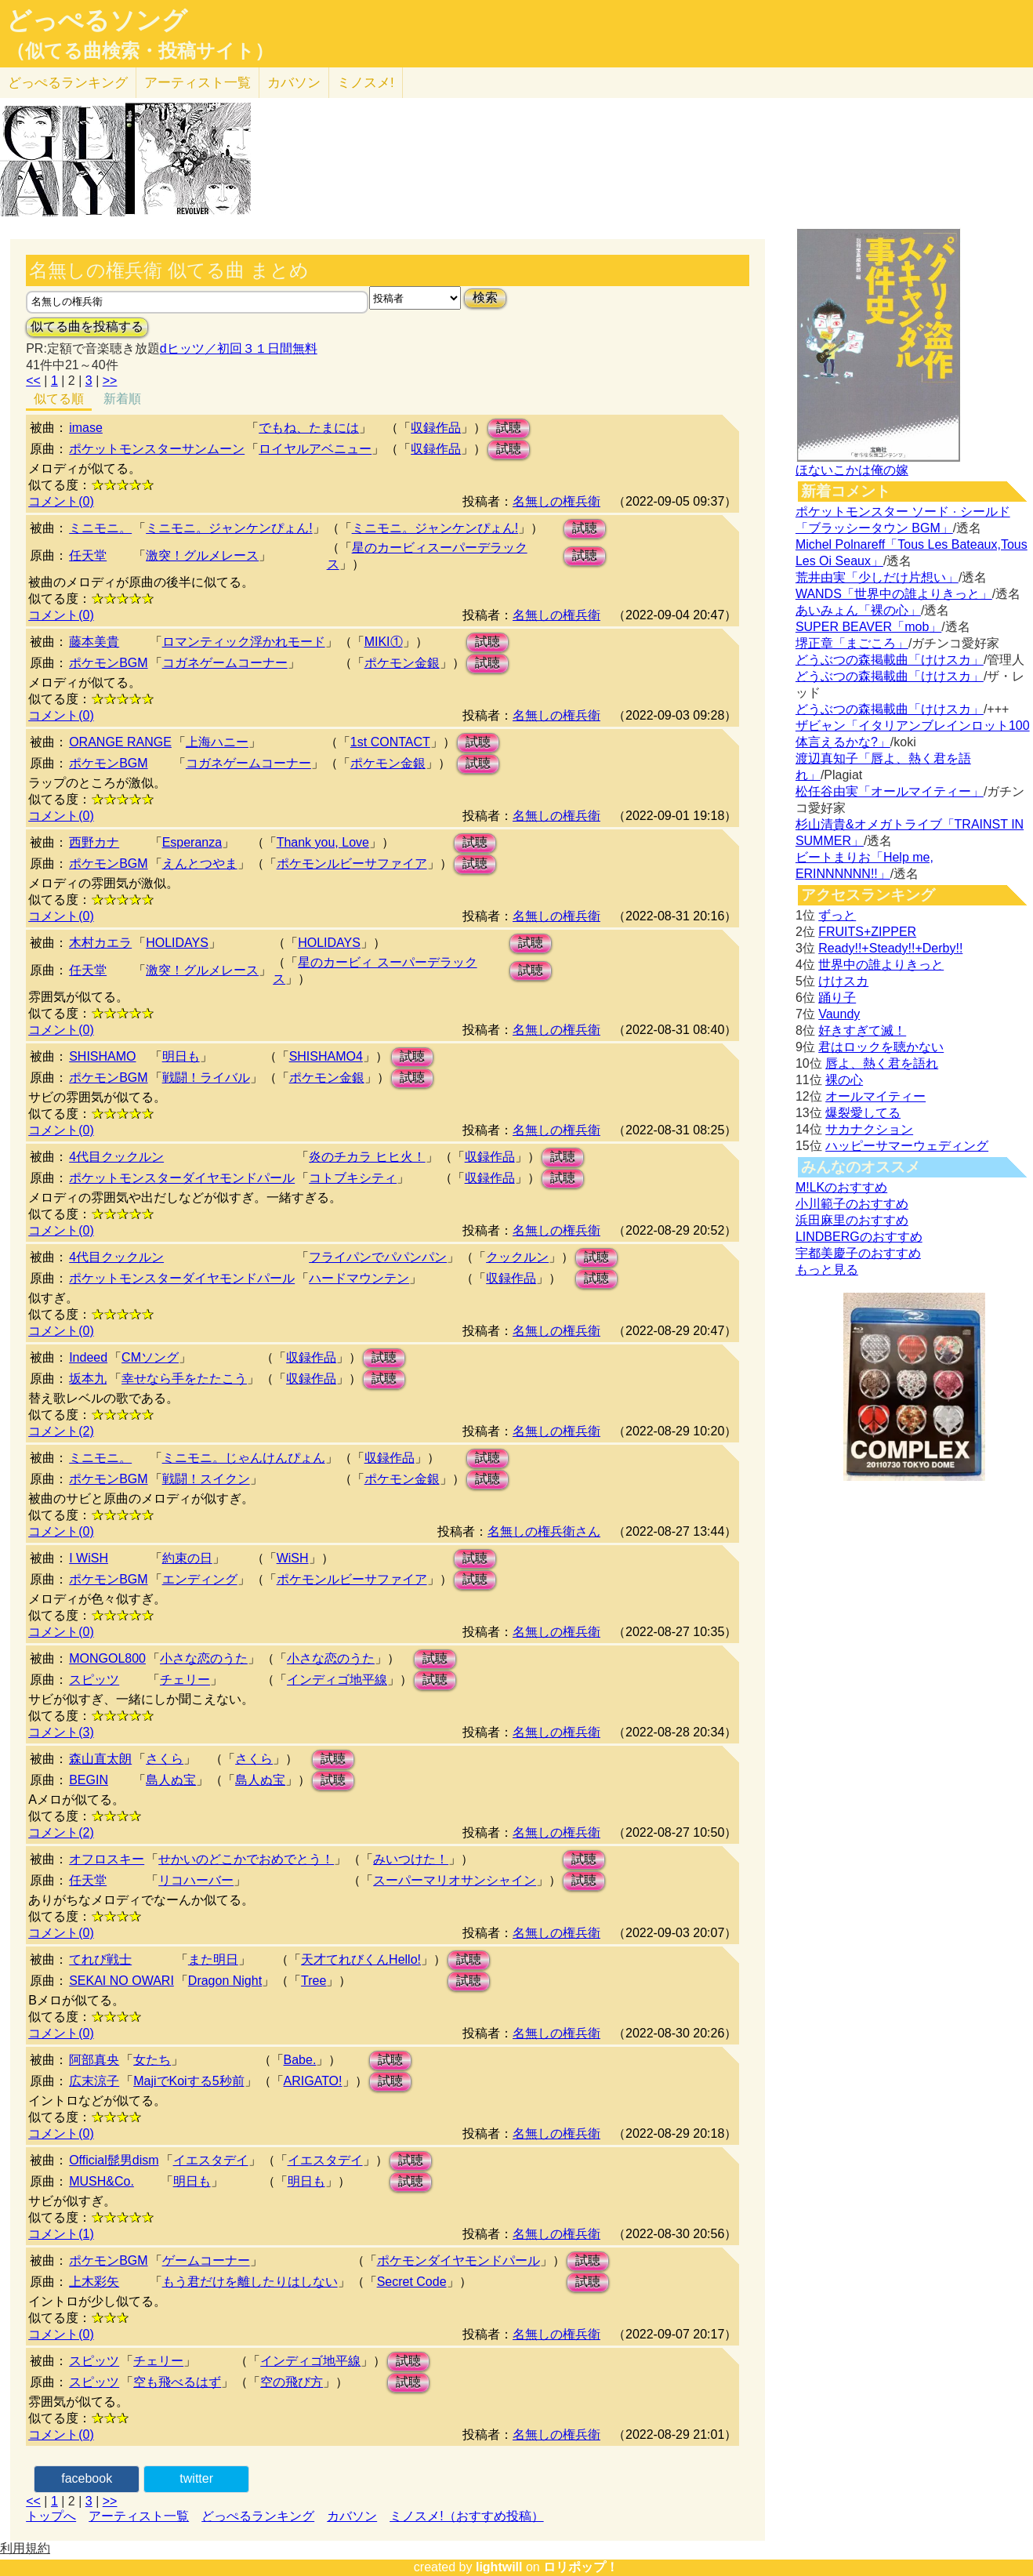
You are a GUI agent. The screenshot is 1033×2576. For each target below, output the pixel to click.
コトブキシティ (353, 1178)
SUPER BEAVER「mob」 (868, 626)
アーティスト (197, 82)
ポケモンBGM (108, 662)
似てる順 (59, 398)
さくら (164, 1758)
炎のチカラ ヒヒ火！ (367, 1156)
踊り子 (837, 997)
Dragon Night (225, 1980)
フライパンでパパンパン (378, 1257)
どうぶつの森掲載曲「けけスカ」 (890, 659)
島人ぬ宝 (171, 1780)
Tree (313, 1980)
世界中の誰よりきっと (881, 964)
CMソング (150, 1357)
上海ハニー (217, 742)
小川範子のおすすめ (852, 1203)
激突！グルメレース (202, 555)
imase (86, 427)
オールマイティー (875, 1096)
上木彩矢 (94, 2281)
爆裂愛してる (863, 1112)
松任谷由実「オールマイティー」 (890, 791)
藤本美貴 (94, 641)
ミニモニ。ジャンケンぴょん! (229, 528)
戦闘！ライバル (206, 1077)
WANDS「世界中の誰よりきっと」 (894, 593)
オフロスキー (106, 1859)
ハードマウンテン (359, 1278)
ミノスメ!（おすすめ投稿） (466, 2516)
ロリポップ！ (580, 2567)
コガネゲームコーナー (225, 662)
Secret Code (412, 2281)
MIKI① (383, 641)
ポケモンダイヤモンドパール (458, 2260)
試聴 (508, 427)
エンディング (199, 1579)
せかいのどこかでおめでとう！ (246, 1859)
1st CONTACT (390, 742)
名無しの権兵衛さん (544, 1531)
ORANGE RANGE (120, 742)
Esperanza (192, 842)
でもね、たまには (309, 427)
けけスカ (843, 981)
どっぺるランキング (257, 2516)
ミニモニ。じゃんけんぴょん (243, 1457)
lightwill (499, 2567)
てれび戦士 (100, 1959)
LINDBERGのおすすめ (859, 1236)
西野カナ (94, 842)
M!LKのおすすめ (841, 1187)
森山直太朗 (100, 1758)
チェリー (185, 1679)
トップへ (51, 2516)
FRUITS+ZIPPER (867, 931)
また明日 (213, 1959)
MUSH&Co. (101, 2181)
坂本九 (88, 1378)
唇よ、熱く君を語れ (881, 1063)
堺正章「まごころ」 (852, 643)
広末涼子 (94, 2081)
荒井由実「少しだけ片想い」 (877, 577)
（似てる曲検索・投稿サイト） (140, 51)
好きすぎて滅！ (862, 1030)
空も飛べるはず (177, 2382)
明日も (181, 1056)
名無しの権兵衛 (556, 501)
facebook (86, 2478)
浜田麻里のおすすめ (852, 1220)
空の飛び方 (291, 2382)
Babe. (300, 2059)
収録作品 (436, 427)
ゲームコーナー (206, 2260)
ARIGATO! (313, 2081)
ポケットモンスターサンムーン (157, 448)
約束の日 (187, 1558)
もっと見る (827, 1269)
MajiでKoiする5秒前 (188, 2081)
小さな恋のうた (204, 1658)
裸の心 (844, 1080)
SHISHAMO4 (326, 1056)
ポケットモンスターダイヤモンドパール (182, 1178)
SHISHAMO (102, 1056)
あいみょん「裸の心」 (858, 610)
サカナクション (869, 1129)
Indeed (88, 1357)
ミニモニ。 (100, 528)
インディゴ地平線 (337, 1679)
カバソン (294, 82)
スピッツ (94, 1679)
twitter (196, 2478)
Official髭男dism (113, 2160)
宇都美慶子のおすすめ (858, 1253)
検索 (485, 297)
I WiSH (88, 1558)
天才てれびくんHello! (361, 1959)
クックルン (517, 1257)
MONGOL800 (107, 1658)
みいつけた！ (410, 1859)
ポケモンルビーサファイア (352, 863)
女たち (152, 2059)
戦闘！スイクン (206, 1479)
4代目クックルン (116, 1156)
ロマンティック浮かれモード (243, 641)
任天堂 (88, 555)
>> (110, 380)
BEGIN (88, 1780)
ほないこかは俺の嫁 (852, 470)
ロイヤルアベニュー (315, 448)
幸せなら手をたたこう (184, 1378)
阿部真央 (94, 2059)
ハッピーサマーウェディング (906, 1145)
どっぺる (68, 82)
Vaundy (839, 1014)
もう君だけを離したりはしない (250, 2281)
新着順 (122, 398)
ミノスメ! (365, 82)
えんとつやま (199, 863)
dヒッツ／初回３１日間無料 (238, 348)
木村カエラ (100, 942)
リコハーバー (196, 1880)
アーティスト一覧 (139, 2516)
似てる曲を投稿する (87, 326)
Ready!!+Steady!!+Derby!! (890, 948)
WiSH (293, 1558)
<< (33, 380)
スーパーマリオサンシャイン (454, 1880)
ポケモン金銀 (402, 662)
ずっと (837, 915)
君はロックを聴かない (881, 1047)
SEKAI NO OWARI (121, 1980)
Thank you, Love (323, 842)
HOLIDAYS (177, 942)
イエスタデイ (210, 2160)
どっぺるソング (96, 20)
